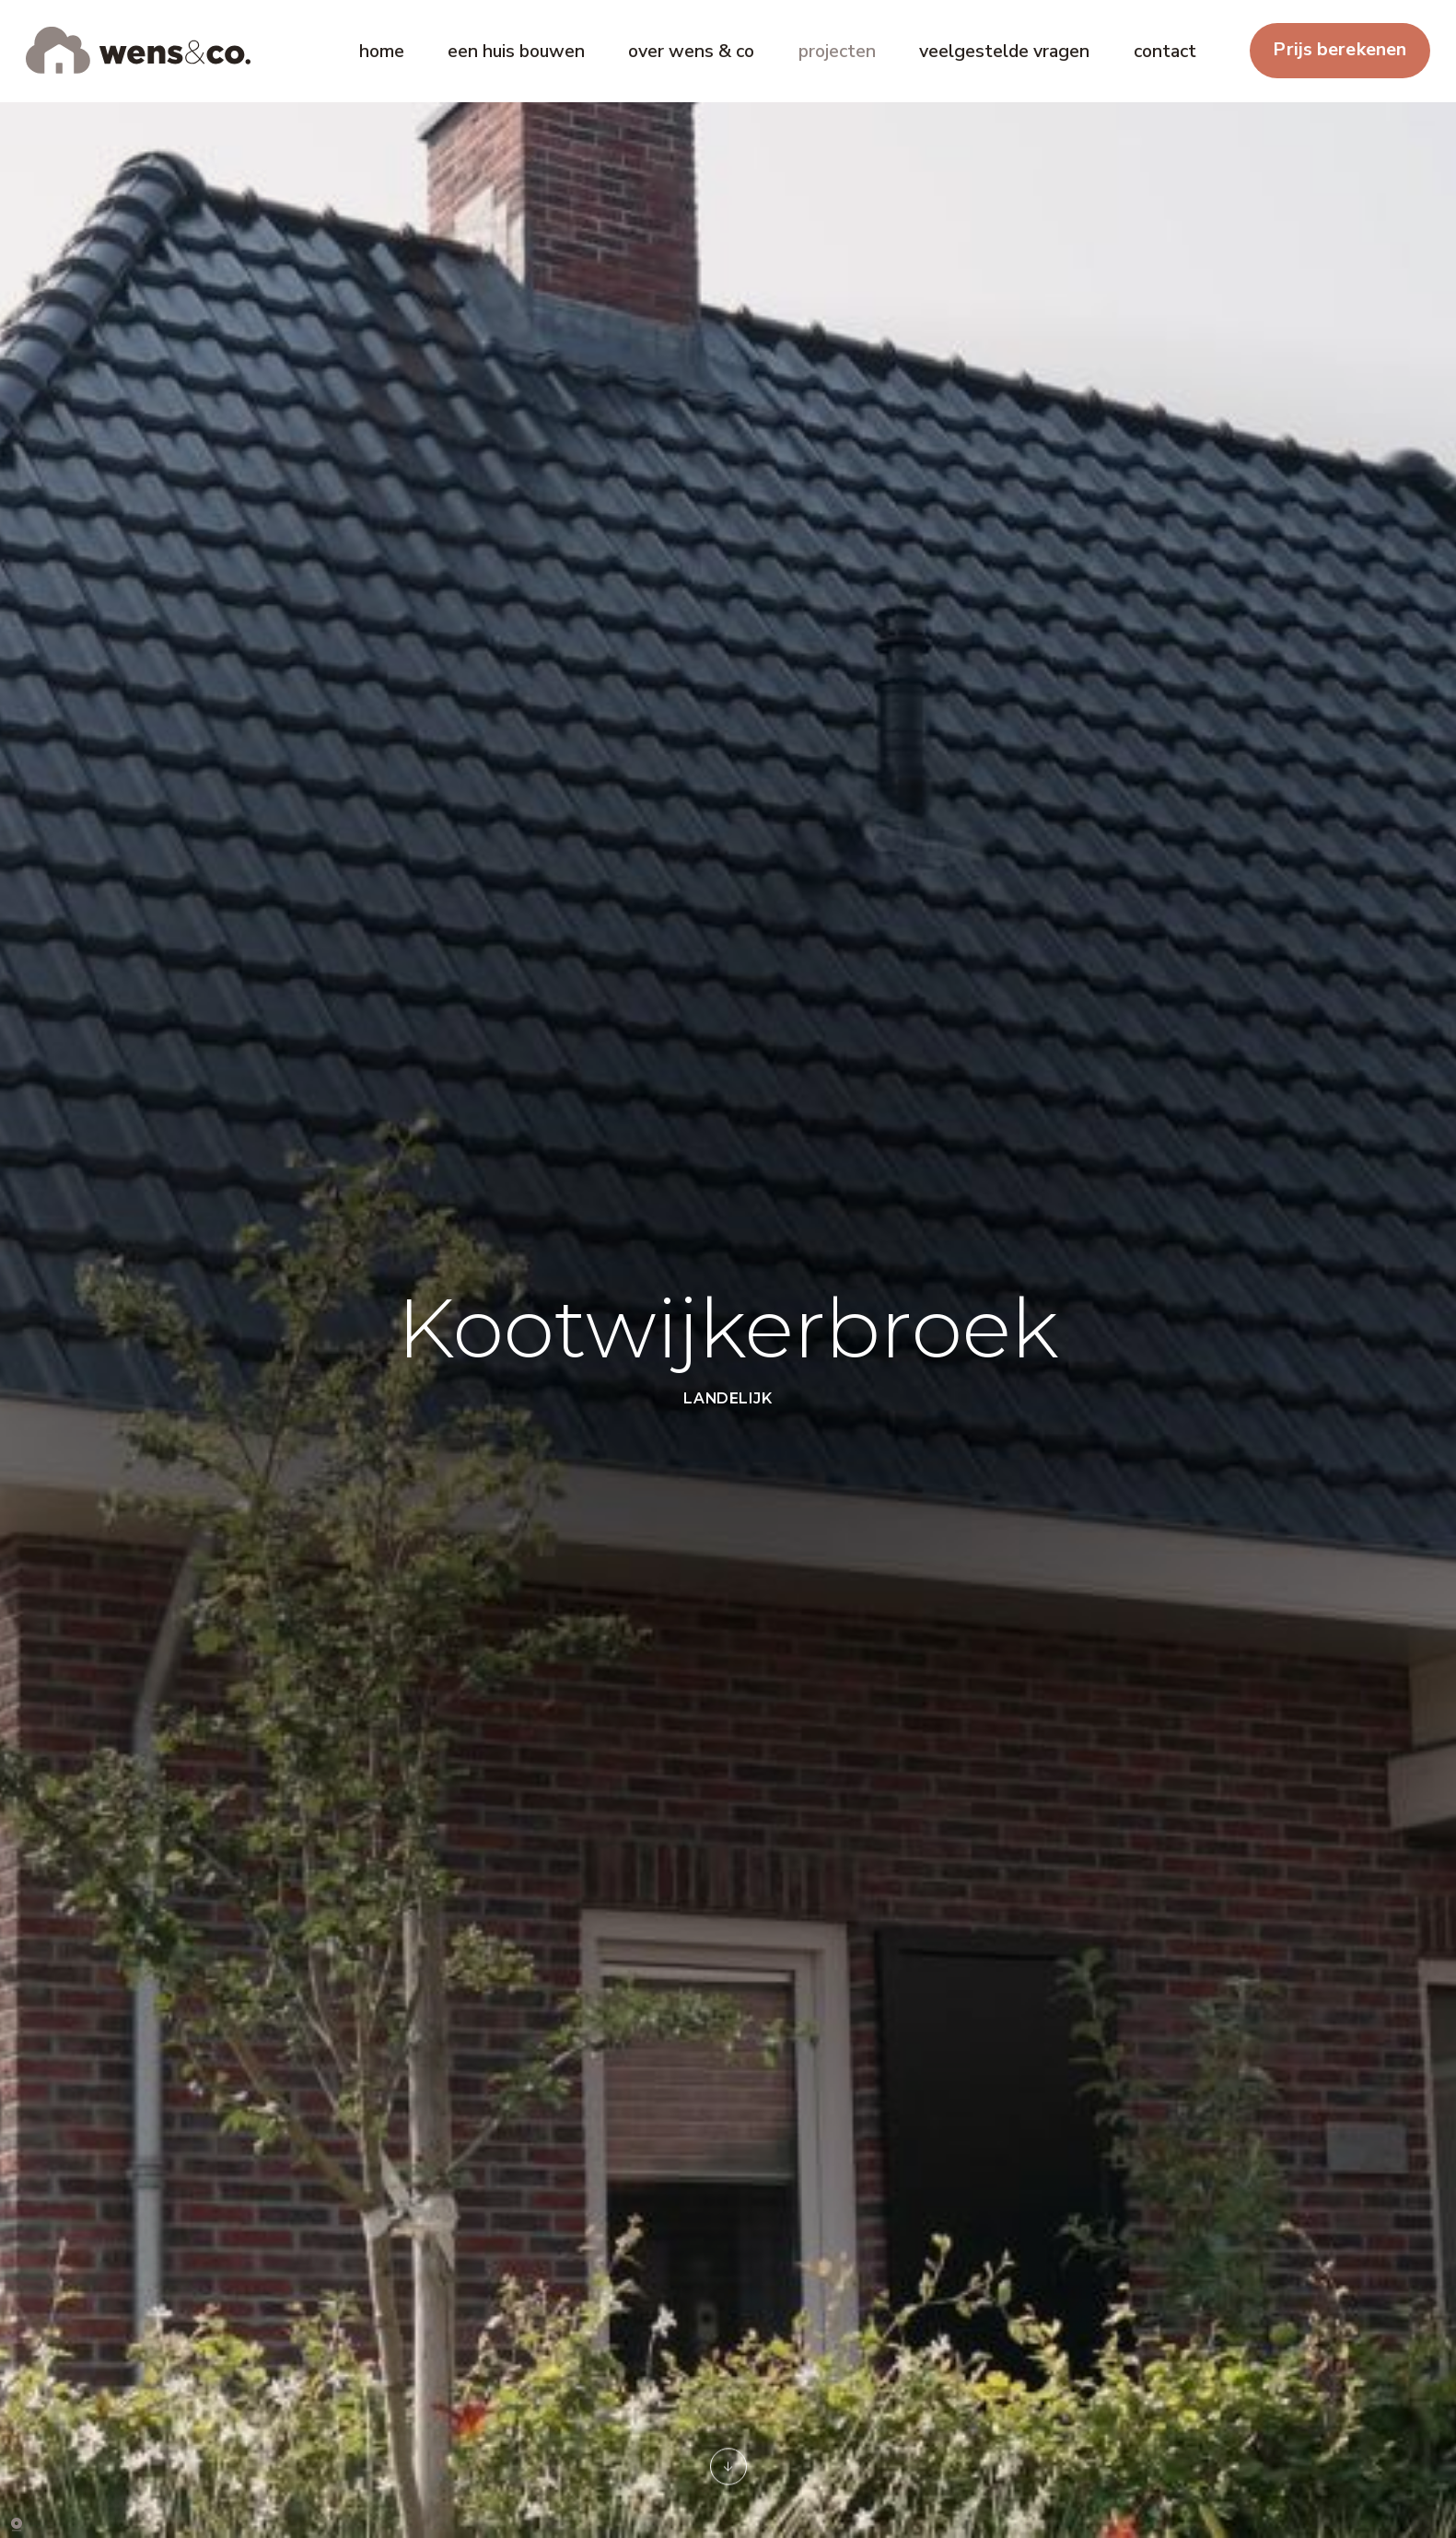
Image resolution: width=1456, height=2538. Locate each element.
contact (1165, 51)
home (381, 51)
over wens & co (691, 51)
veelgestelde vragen (1004, 51)
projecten (837, 51)
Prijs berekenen (1339, 49)
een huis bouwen (516, 51)
